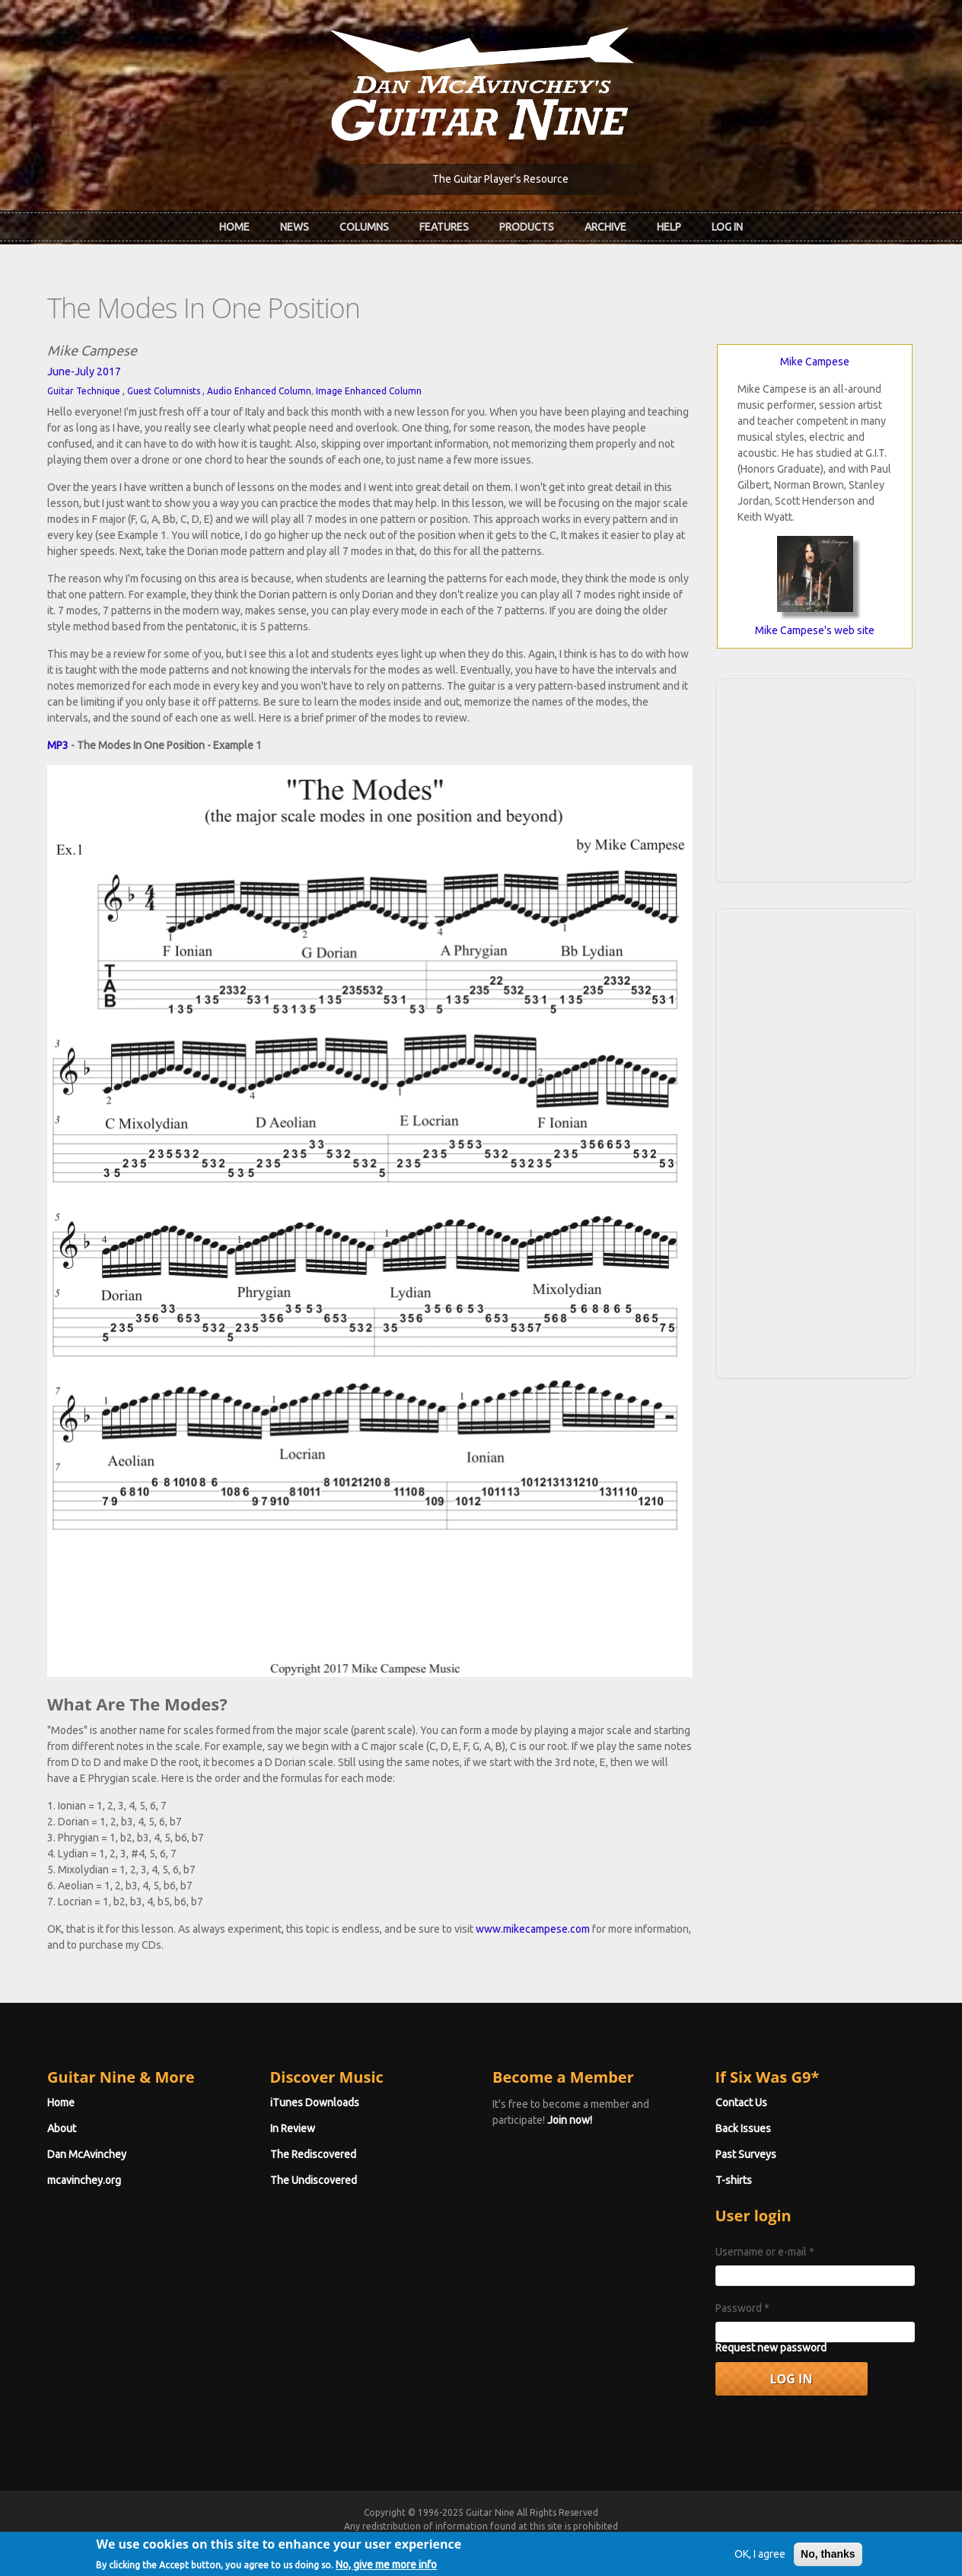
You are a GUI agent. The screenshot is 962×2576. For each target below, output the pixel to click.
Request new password (771, 2348)
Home (234, 227)
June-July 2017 (84, 371)
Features (444, 227)
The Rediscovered (313, 2154)
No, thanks (828, 2555)
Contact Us (741, 2102)
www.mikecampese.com (533, 1929)
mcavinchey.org (84, 2180)
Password (742, 2308)
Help (669, 227)
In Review (292, 2128)
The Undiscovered (313, 2180)
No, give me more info (386, 2564)
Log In (727, 227)
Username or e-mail (764, 2252)
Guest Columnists (163, 391)
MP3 (57, 745)
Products (526, 227)
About (61, 2128)
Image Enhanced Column (369, 391)
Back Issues (743, 2128)
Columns (364, 227)
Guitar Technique (83, 391)
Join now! (569, 2120)
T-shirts (733, 2180)
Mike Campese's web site (814, 630)
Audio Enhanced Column (259, 391)
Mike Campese (814, 361)
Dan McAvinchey (86, 2154)
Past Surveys (745, 2154)
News (294, 227)
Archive (605, 227)
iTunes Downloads (314, 2102)
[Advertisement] (815, 778)
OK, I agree (759, 2555)
